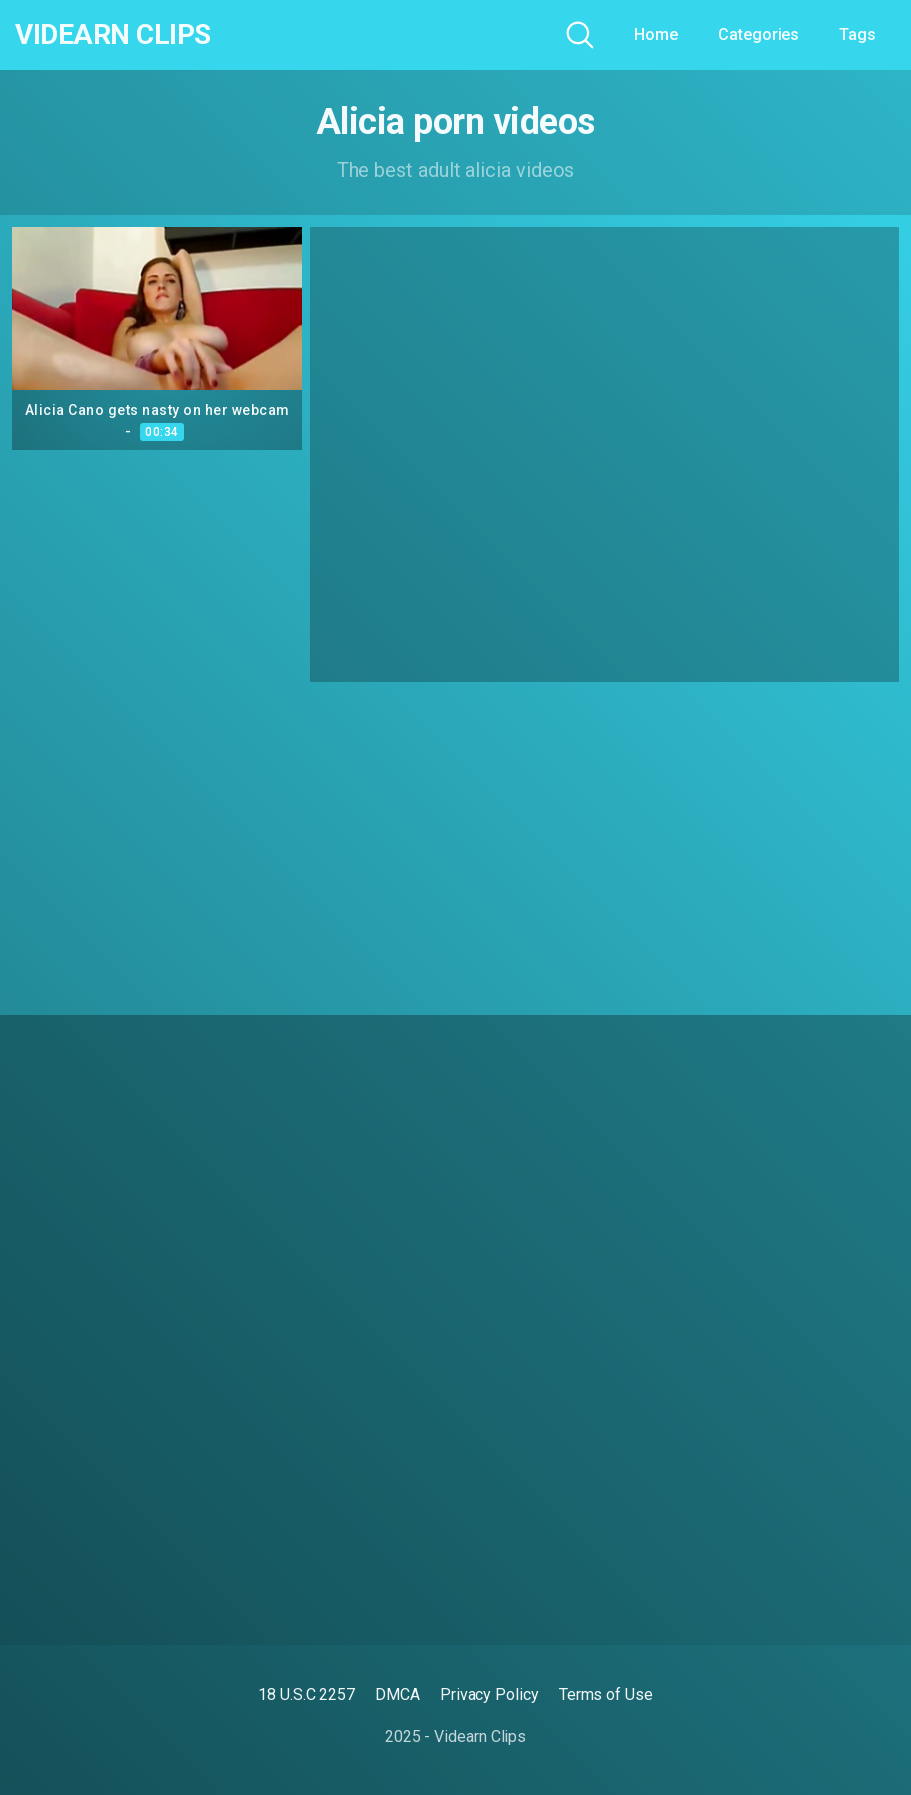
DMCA (397, 1694)
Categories (758, 34)
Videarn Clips (113, 35)
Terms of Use (606, 1694)
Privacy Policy (489, 1694)
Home (656, 34)
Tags (857, 34)
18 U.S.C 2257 (306, 1694)
